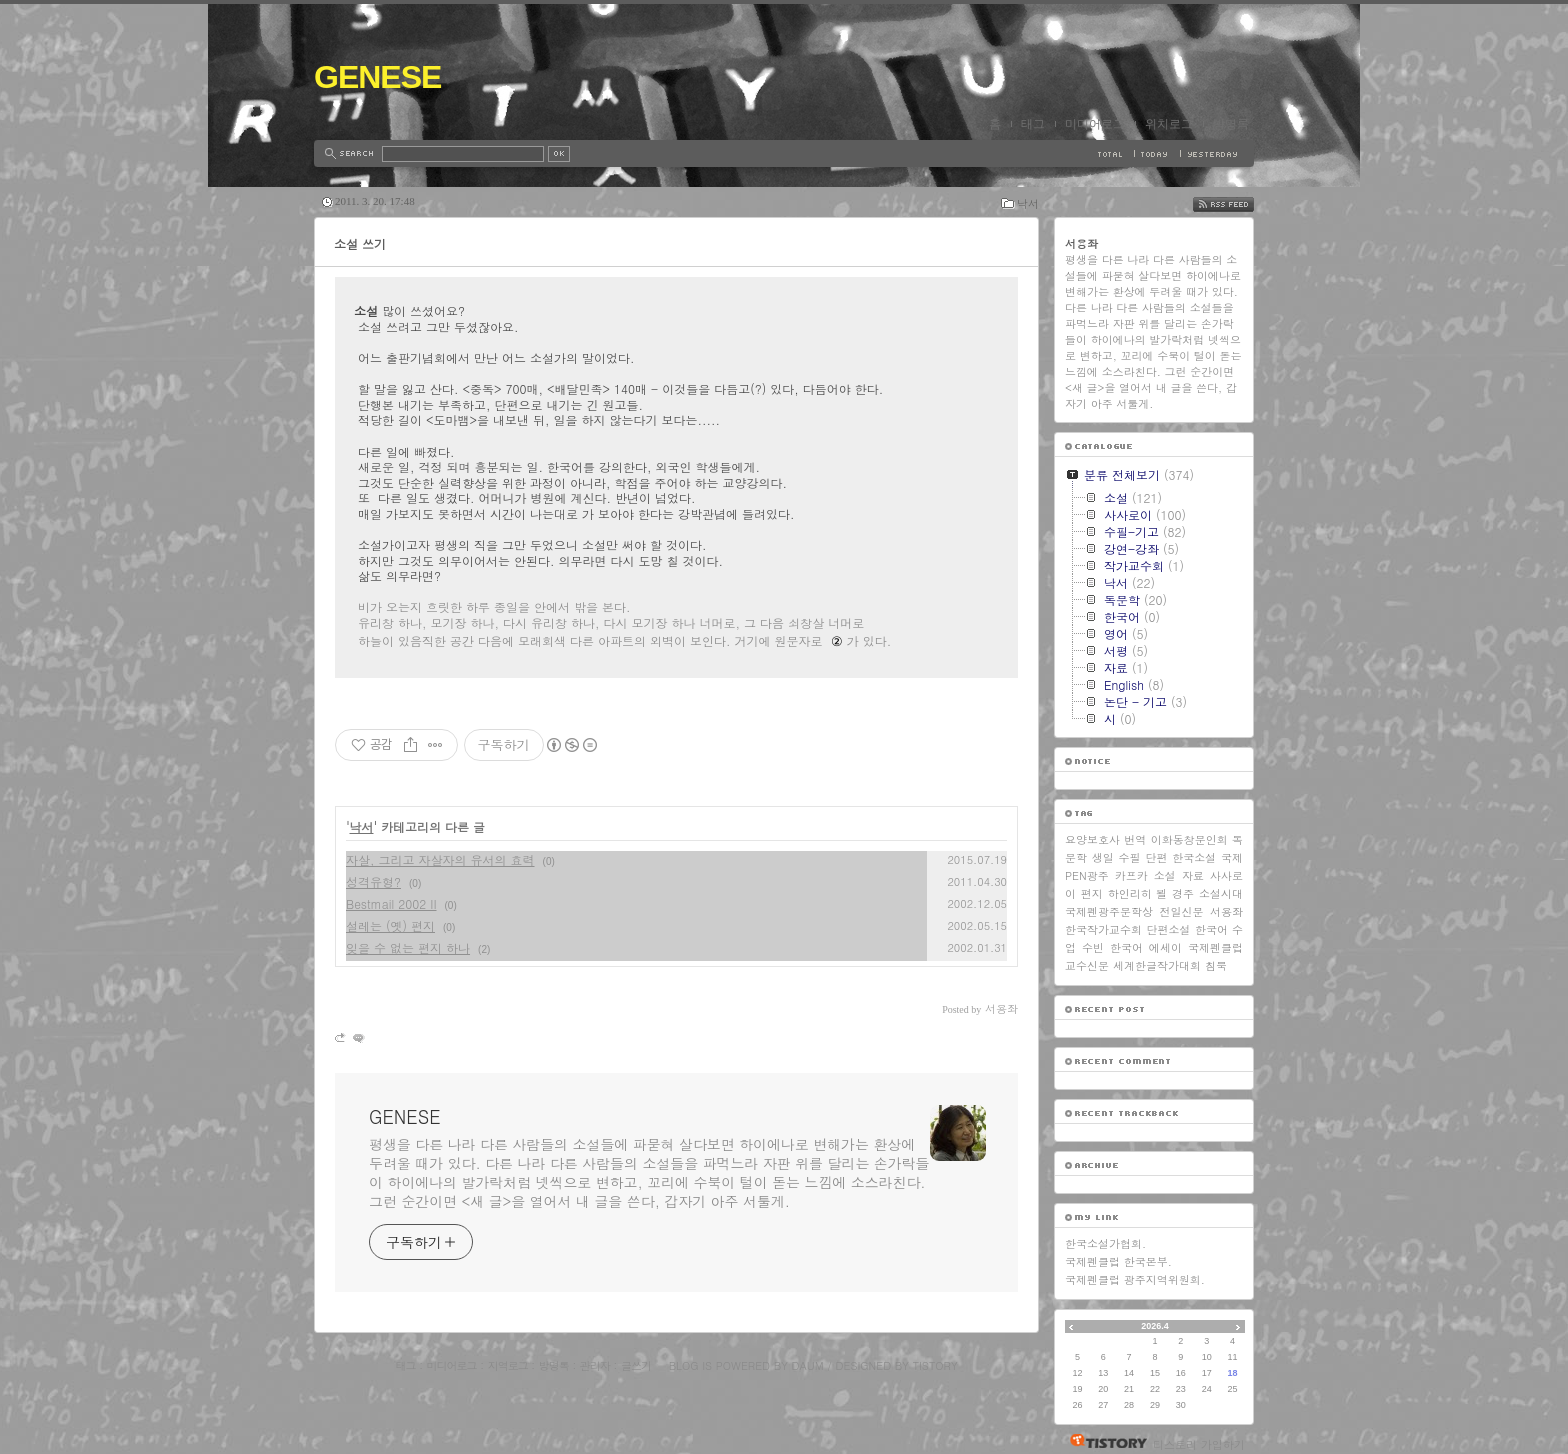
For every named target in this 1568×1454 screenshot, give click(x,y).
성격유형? (373, 881)
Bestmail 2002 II (391, 903)
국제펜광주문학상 (1109, 911)
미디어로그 (1095, 124)
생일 (1103, 857)
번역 (1135, 839)
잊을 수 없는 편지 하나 (408, 947)
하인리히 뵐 (1138, 893)
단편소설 (1168, 929)
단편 (1156, 857)
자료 (1193, 875)
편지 (1092, 893)
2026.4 (1155, 1326)
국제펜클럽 (1215, 947)
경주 (1183, 893)
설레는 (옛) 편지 (390, 925)
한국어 (1126, 947)
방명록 (1231, 124)
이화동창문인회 (1189, 839)
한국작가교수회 (1103, 929)
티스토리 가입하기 (1199, 1444)
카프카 (1131, 875)
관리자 (595, 1365)
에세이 (1165, 947)
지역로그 (508, 1365)
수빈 (1093, 947)
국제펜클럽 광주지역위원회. (1135, 1279)
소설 (1165, 875)
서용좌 (1226, 911)
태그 (1033, 124)
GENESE (377, 77)
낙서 (1028, 203)
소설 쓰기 (360, 243)
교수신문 (1087, 965)
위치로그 (1169, 124)
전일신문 (1182, 911)
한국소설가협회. (1105, 1243)
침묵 (1216, 965)
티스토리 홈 (1103, 1441)
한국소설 (1194, 857)
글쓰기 (636, 1365)
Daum (808, 1365)
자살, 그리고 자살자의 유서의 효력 (440, 859)
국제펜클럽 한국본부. (1118, 1261)
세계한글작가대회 (1157, 965)
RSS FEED (1238, 204)
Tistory (935, 1365)
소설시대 (1221, 893)
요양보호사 (1092, 839)
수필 (1130, 857)
